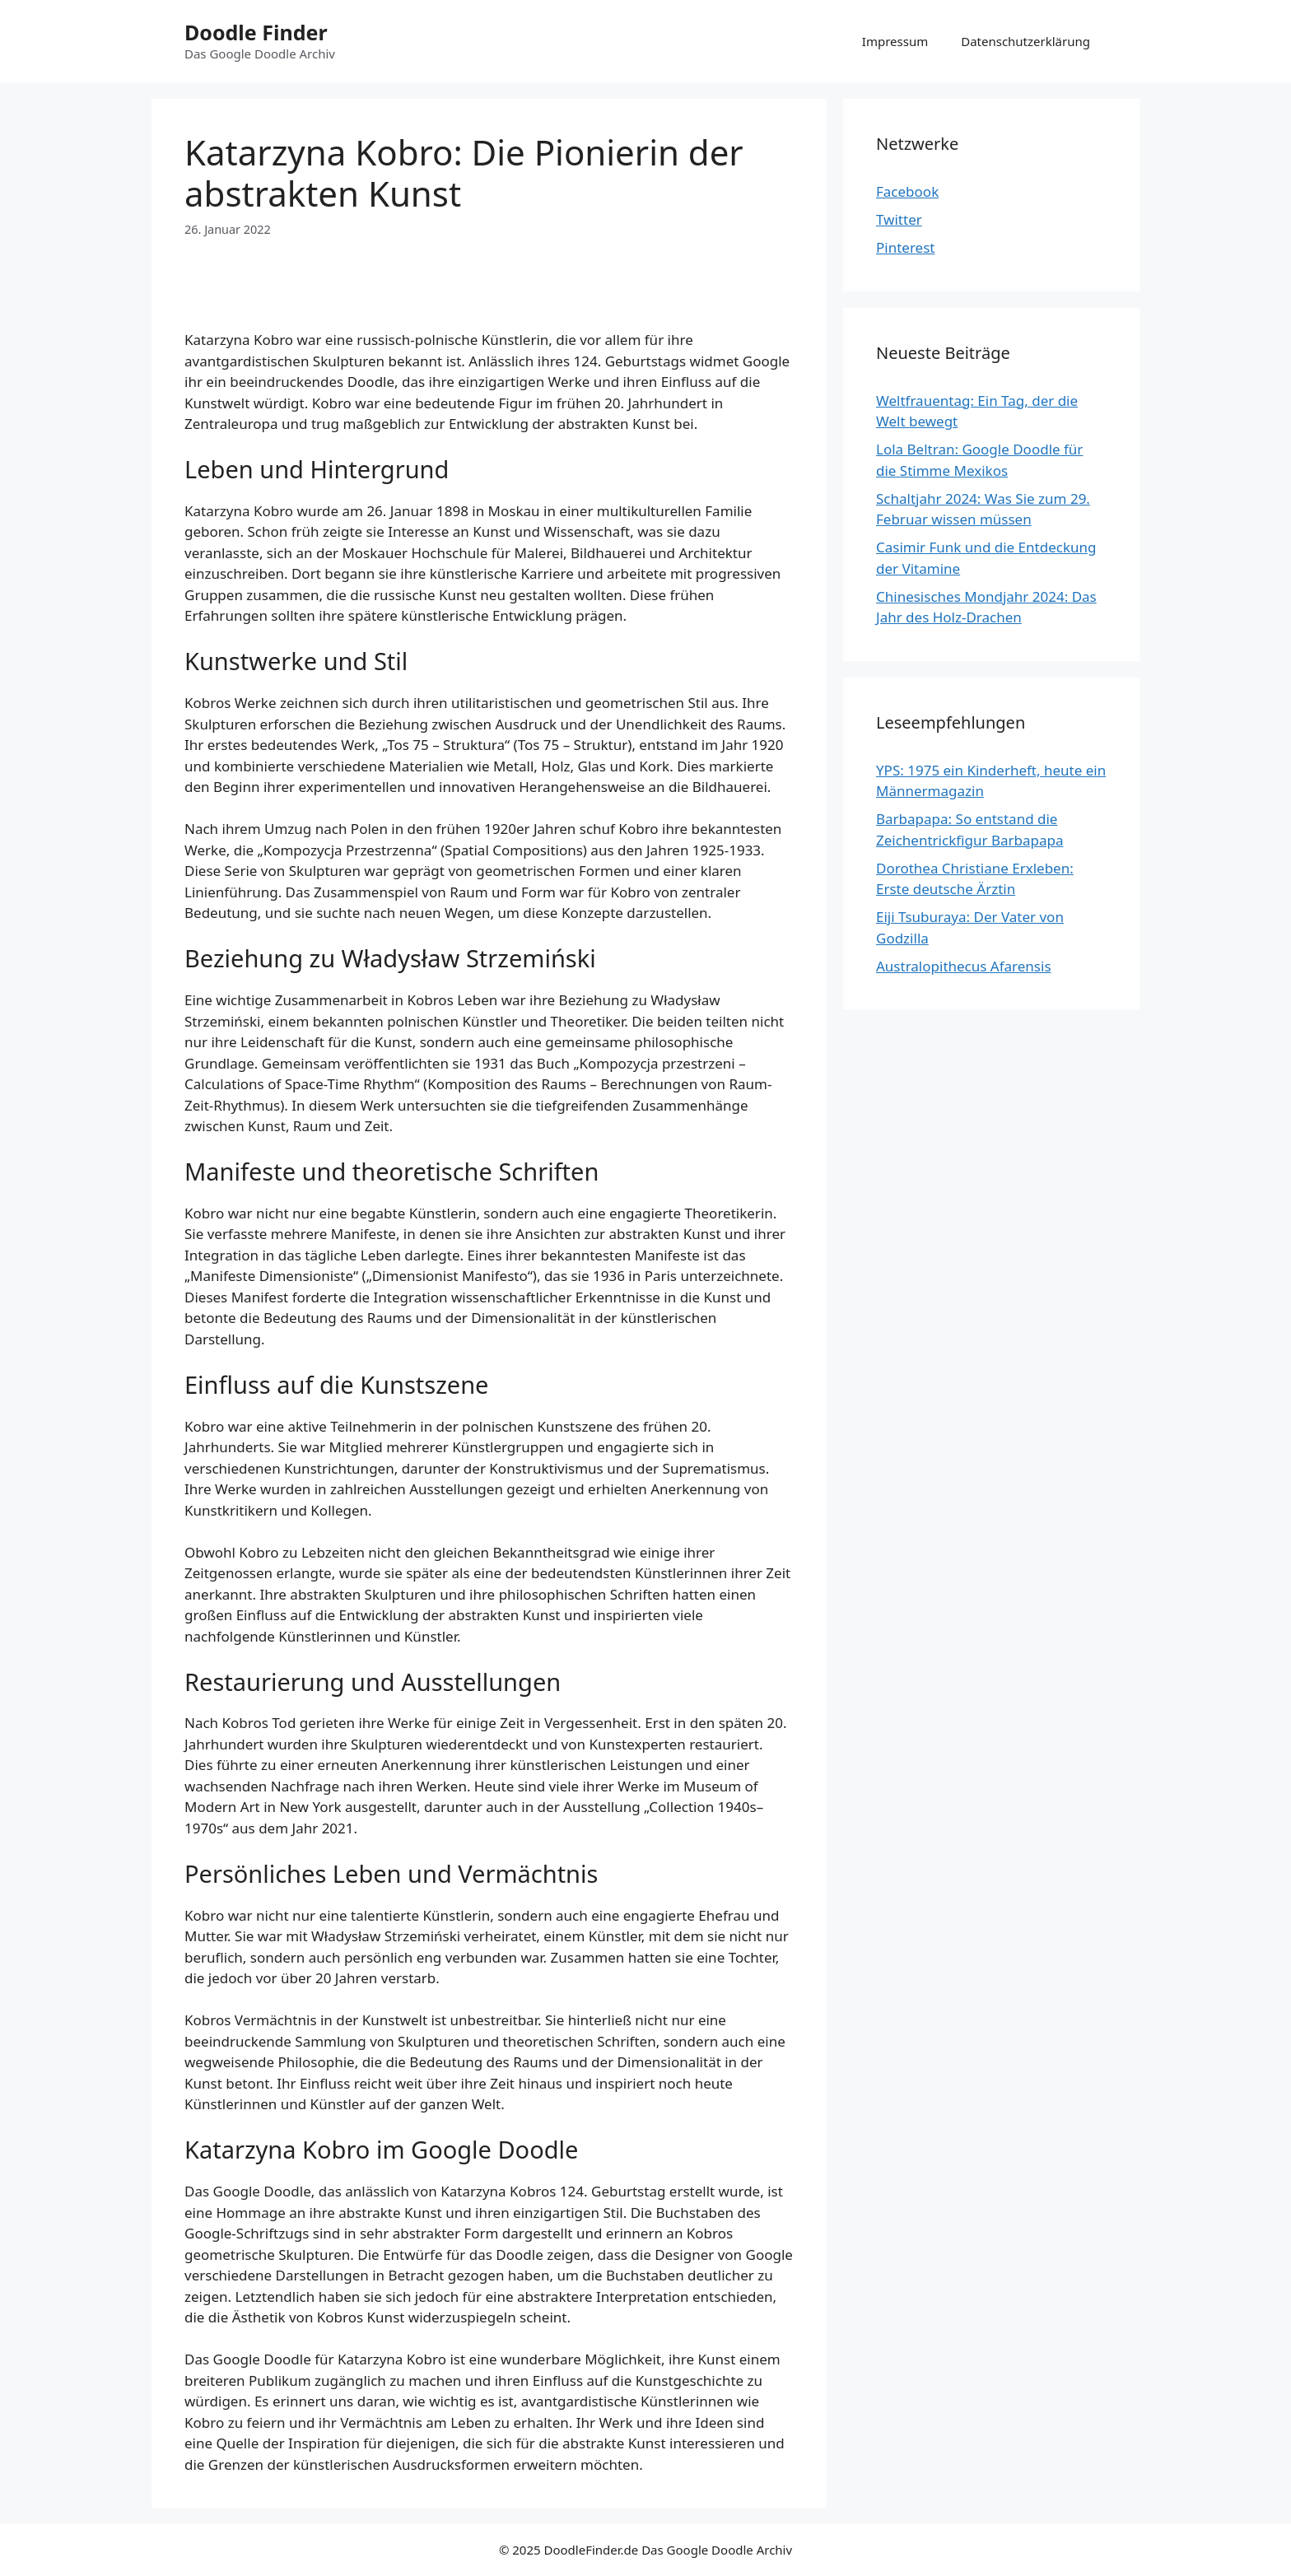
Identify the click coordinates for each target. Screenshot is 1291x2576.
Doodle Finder (256, 32)
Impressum (895, 41)
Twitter (899, 219)
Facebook (907, 191)
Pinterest (905, 247)
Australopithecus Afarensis (963, 966)
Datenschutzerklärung (1025, 41)
